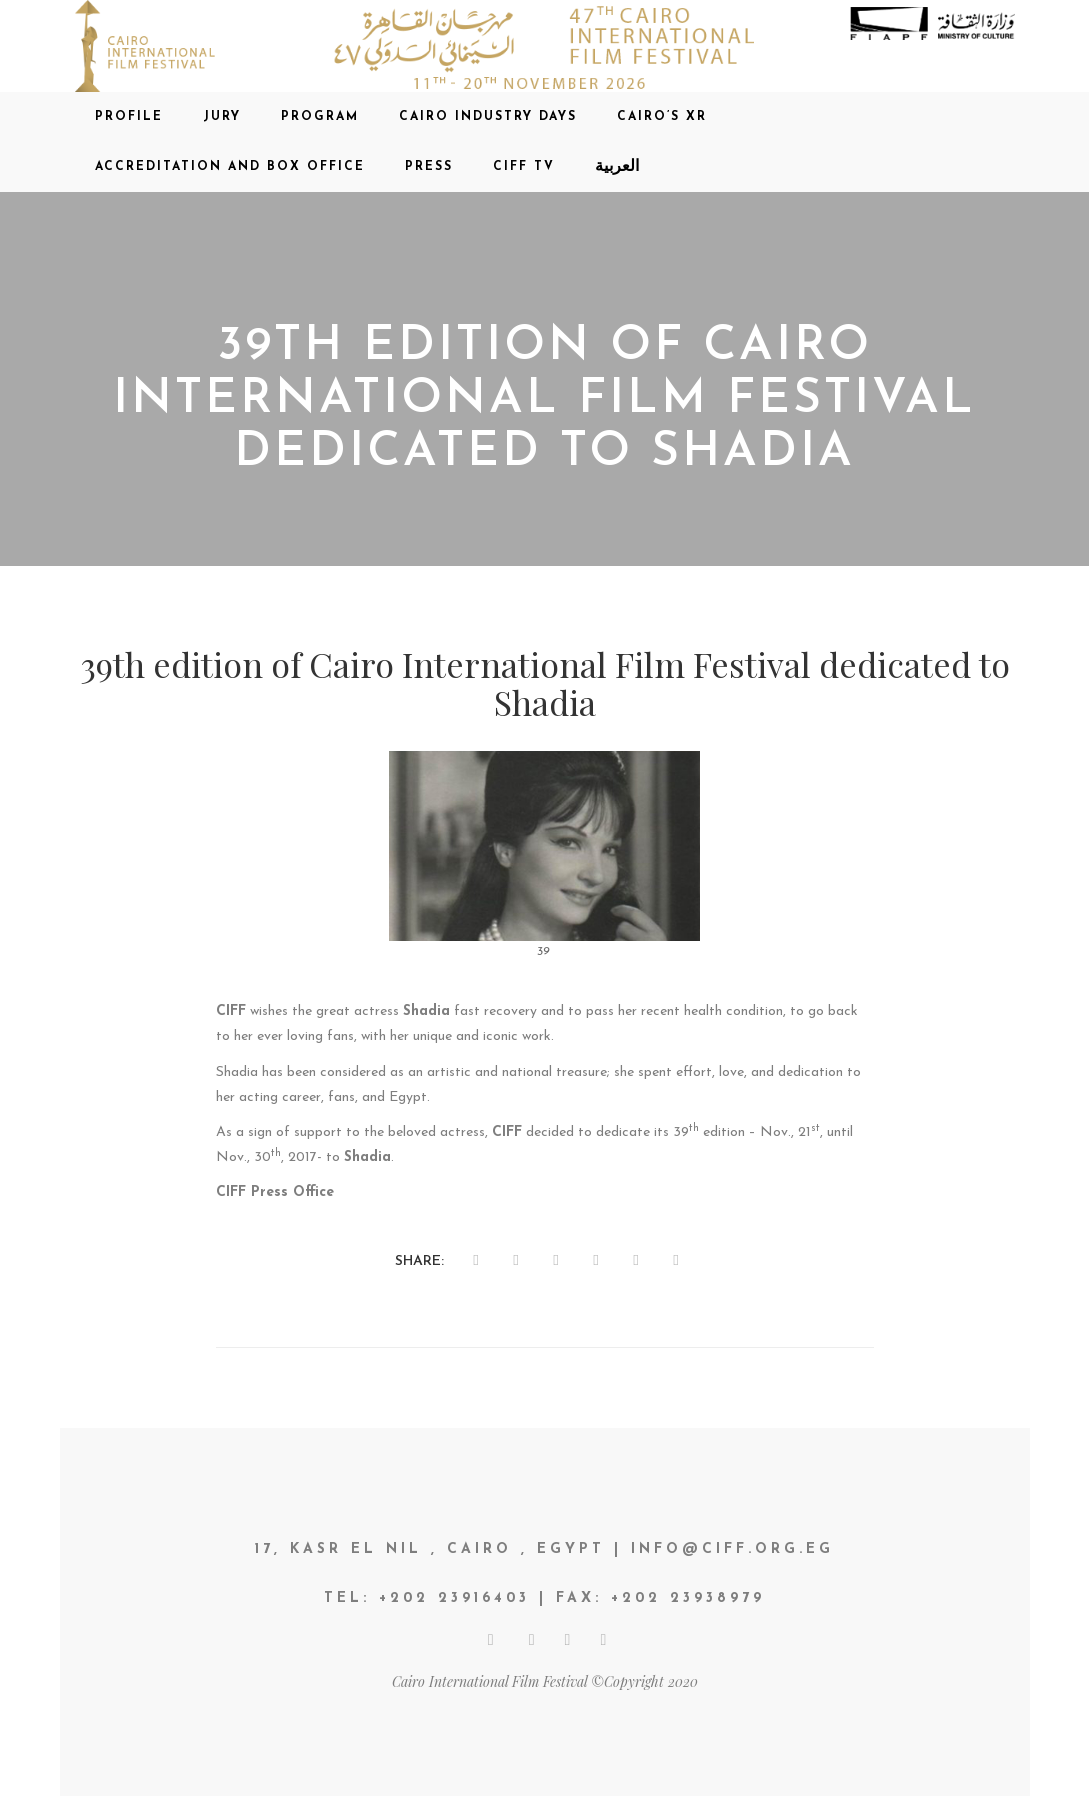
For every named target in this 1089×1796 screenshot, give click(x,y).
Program (320, 117)
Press (429, 167)
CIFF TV (524, 167)
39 (543, 952)
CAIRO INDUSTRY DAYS (488, 117)
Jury (222, 117)
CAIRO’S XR (662, 117)
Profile (129, 117)
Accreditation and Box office (230, 167)
